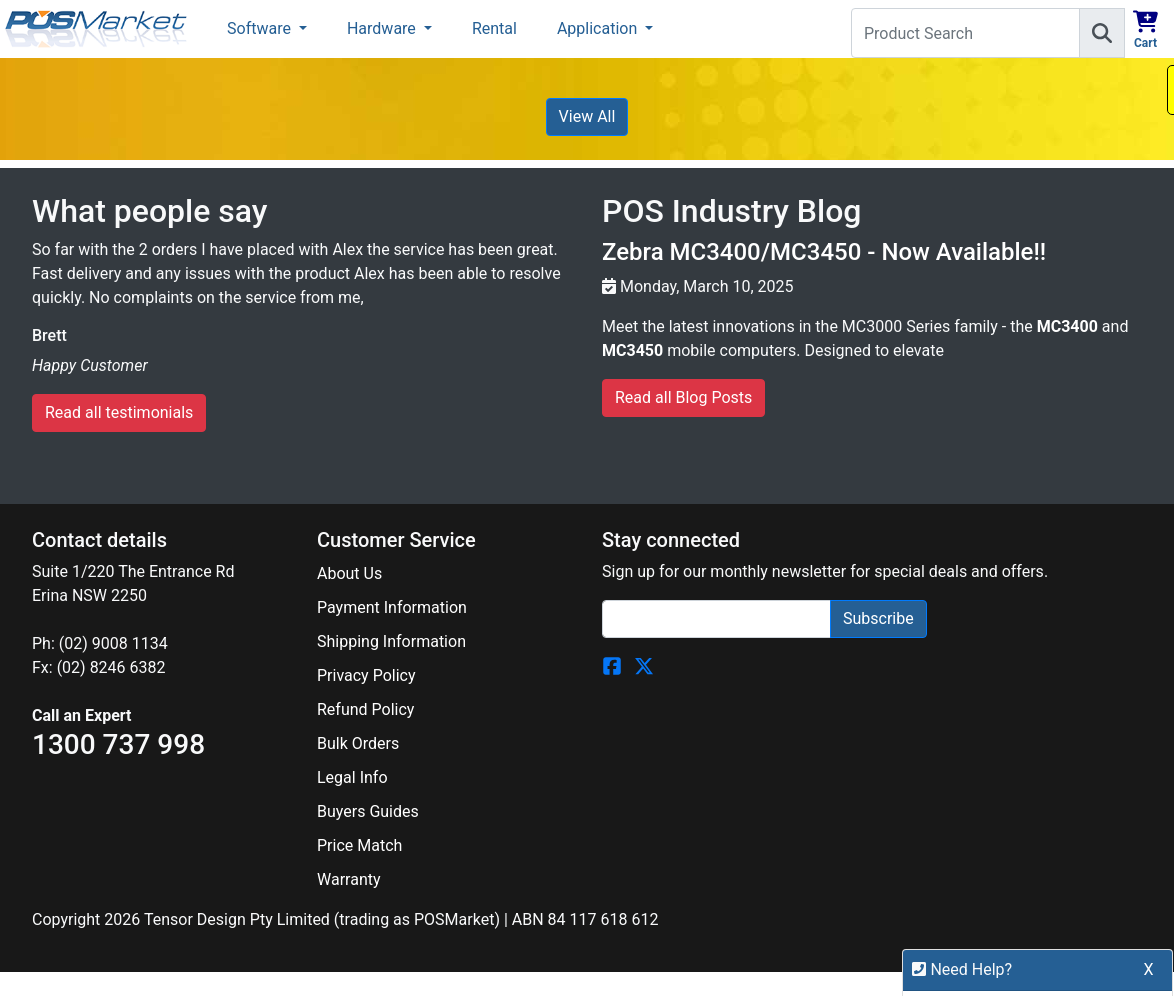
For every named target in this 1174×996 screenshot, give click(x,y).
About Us (349, 573)
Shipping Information (391, 641)
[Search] (1102, 33)
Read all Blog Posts (683, 397)
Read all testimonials (119, 412)
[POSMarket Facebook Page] (612, 665)
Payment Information (392, 607)
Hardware (383, 28)
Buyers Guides (368, 811)
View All (587, 116)
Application (599, 28)
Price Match (359, 845)
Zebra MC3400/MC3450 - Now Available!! (824, 252)
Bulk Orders (358, 743)
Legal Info (352, 777)
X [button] (1149, 979)
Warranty (349, 879)
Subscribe (878, 618)
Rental (494, 28)
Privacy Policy (366, 675)
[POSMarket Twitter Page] (644, 665)
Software (261, 28)
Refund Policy (365, 709)
